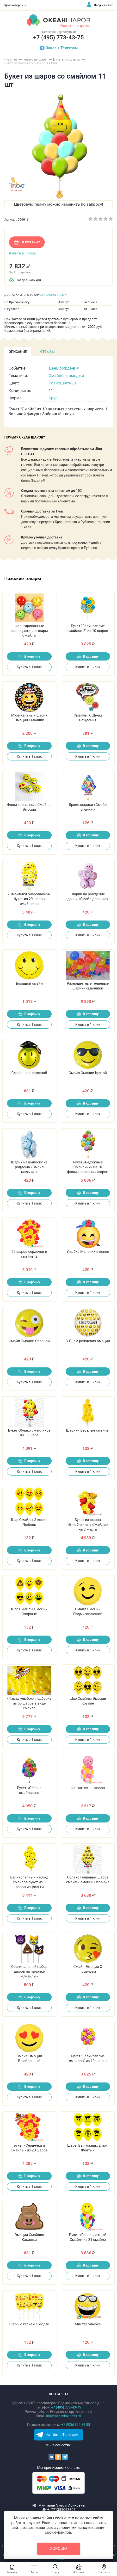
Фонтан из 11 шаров (88, 1788)
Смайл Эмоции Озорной (29, 1341)
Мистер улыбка (88, 2324)
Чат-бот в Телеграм (62, 2435)
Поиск (55, 2572)
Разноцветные (63, 383)
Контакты (104, 2572)
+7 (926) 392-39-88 (75, 2425)
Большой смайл (29, 983)
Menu (34, 2572)
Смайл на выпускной (29, 1073)
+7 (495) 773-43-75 (58, 37)
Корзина (78, 2572)
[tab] (17, 351)
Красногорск (13, 5)
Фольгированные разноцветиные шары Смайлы (29, 631)
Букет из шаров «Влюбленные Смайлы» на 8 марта (88, 1525)
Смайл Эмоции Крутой (88, 1073)
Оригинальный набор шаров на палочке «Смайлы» (29, 1971)
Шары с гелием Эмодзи (29, 2324)
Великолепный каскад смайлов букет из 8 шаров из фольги (29, 1882)
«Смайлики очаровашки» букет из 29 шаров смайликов (29, 899)
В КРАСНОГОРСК (52, 295)
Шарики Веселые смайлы (88, 1430)
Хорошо (58, 2548)
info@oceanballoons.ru (63, 2416)
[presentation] (17, 351)
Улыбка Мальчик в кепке (88, 1251)
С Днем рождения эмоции (88, 1341)
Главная (12, 2572)
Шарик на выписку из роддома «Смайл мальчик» (29, 1167)
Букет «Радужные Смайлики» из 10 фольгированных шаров (87, 1167)
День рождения (64, 368)
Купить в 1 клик (22, 253)
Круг (53, 397)
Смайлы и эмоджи (66, 375)
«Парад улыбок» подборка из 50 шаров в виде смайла (29, 1703)
